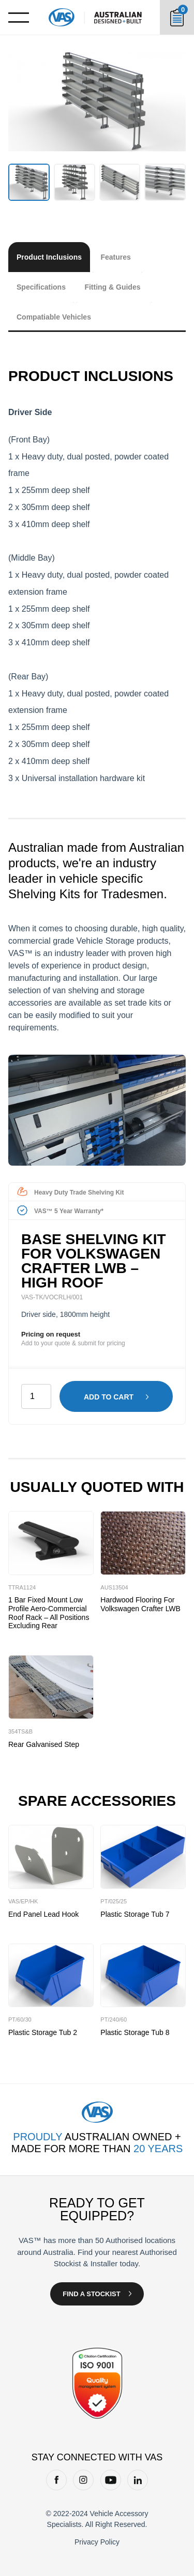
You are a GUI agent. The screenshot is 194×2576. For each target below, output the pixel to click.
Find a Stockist (91, 2294)
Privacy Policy (97, 2542)
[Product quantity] (36, 1396)
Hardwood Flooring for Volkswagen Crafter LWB (140, 1604)
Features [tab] (115, 257)
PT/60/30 (20, 2019)
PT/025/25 (113, 1901)
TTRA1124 (22, 1587)
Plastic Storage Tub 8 (134, 2032)
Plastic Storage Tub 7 (134, 1914)
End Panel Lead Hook (43, 1914)
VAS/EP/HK (23, 1901)
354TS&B (20, 1731)
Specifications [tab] (41, 287)
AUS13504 (114, 1587)
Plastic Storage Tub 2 (42, 2032)
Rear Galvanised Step (43, 1744)
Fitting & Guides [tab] (112, 287)
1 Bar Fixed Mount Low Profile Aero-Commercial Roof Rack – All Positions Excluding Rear (48, 1613)
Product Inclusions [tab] (49, 257)
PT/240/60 (113, 2019)
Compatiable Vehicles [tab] (54, 317)
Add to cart (108, 1397)
